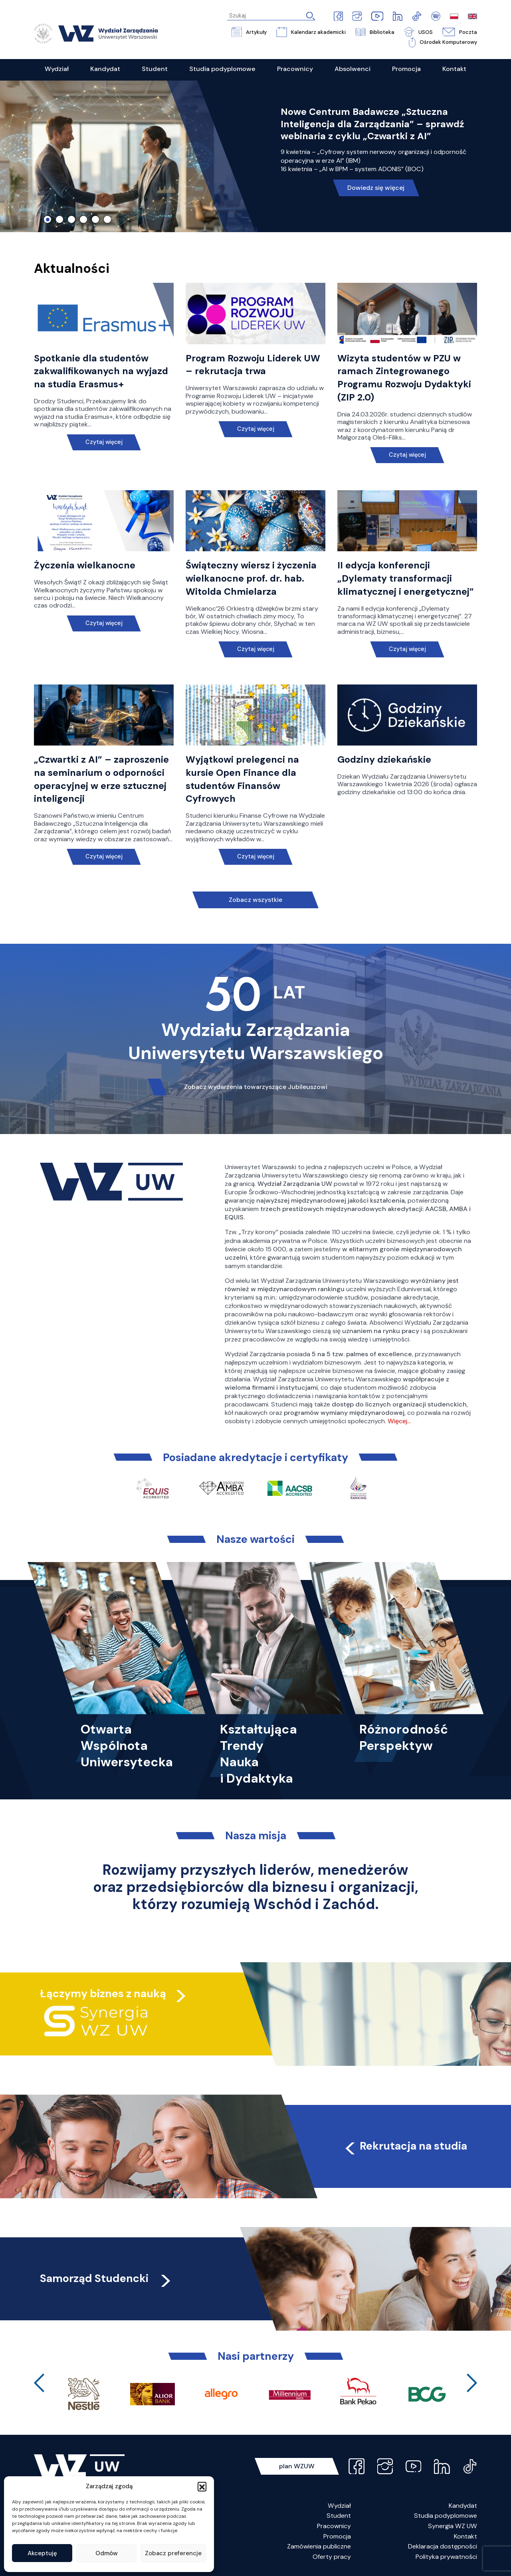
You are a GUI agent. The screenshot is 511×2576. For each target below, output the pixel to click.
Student (339, 2515)
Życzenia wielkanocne (84, 565)
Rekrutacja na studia (405, 2146)
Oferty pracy (332, 2556)
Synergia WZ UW (452, 2526)
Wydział (339, 2505)
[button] (202, 2486)
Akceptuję (42, 2553)
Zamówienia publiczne (319, 2546)
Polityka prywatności (446, 2556)
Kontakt (465, 2536)
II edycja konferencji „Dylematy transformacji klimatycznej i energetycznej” (405, 578)
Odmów (106, 2553)
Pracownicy (334, 2526)
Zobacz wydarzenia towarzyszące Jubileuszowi (255, 1087)
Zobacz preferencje (173, 2553)
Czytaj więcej (104, 442)
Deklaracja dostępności (442, 2546)
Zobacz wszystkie (255, 899)
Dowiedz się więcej (375, 187)
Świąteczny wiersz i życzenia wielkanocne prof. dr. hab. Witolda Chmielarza (251, 578)
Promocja (337, 2536)
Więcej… (399, 1421)
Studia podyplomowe (445, 2515)
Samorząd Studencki (106, 2278)
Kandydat (463, 2505)
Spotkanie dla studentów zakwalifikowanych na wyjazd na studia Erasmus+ (101, 371)
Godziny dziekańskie (384, 759)
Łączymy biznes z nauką (103, 1993)
